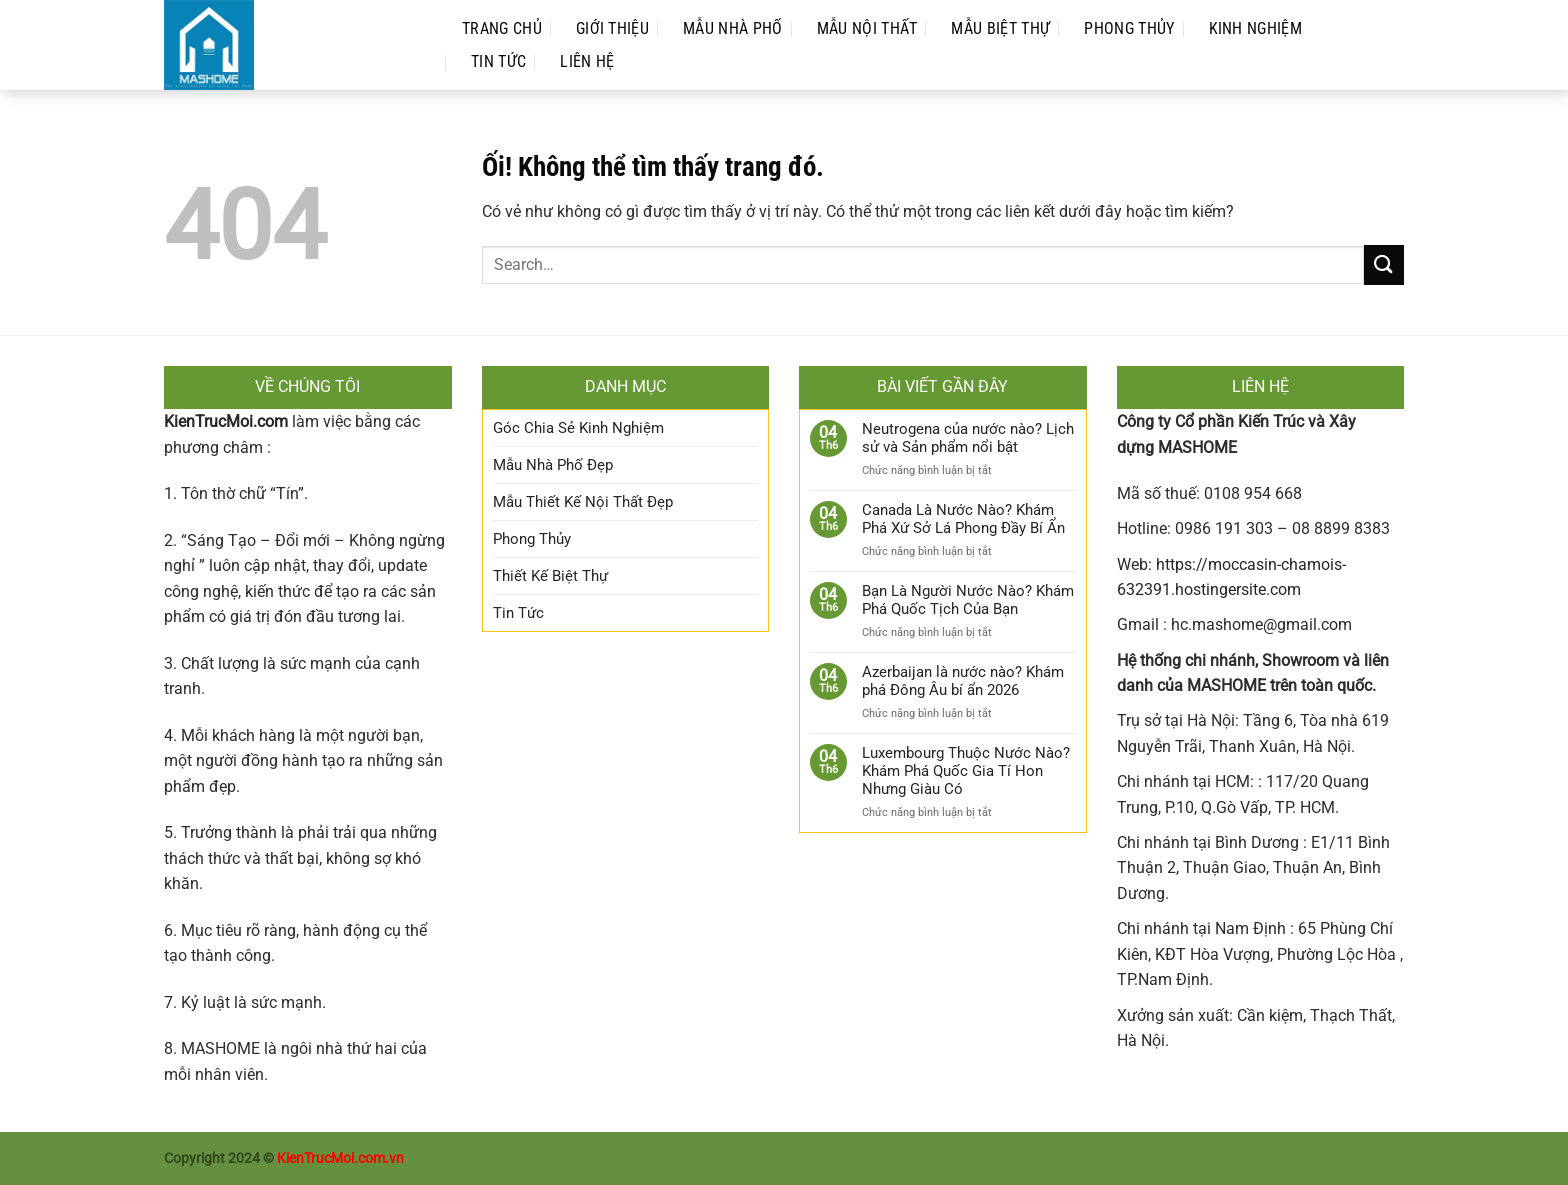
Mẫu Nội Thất (867, 28)
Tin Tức (498, 61)
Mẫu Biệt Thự (1000, 28)
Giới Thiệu (612, 28)
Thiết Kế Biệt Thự (550, 576)
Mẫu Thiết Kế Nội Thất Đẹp (583, 502)
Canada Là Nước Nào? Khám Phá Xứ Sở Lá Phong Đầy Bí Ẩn (963, 519)
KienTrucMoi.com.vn (340, 1158)
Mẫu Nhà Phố (733, 28)
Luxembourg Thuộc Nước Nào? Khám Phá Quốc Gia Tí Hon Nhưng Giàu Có (966, 771)
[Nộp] (1384, 264)
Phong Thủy (1129, 28)
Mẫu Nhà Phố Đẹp (553, 465)
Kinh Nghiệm (1256, 28)
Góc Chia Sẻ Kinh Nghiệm (578, 428)
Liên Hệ (587, 61)
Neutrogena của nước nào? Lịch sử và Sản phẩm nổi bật (968, 438)
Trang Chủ (502, 28)
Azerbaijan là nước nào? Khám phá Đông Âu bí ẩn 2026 (963, 681)
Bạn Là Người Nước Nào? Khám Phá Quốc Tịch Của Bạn (968, 600)
